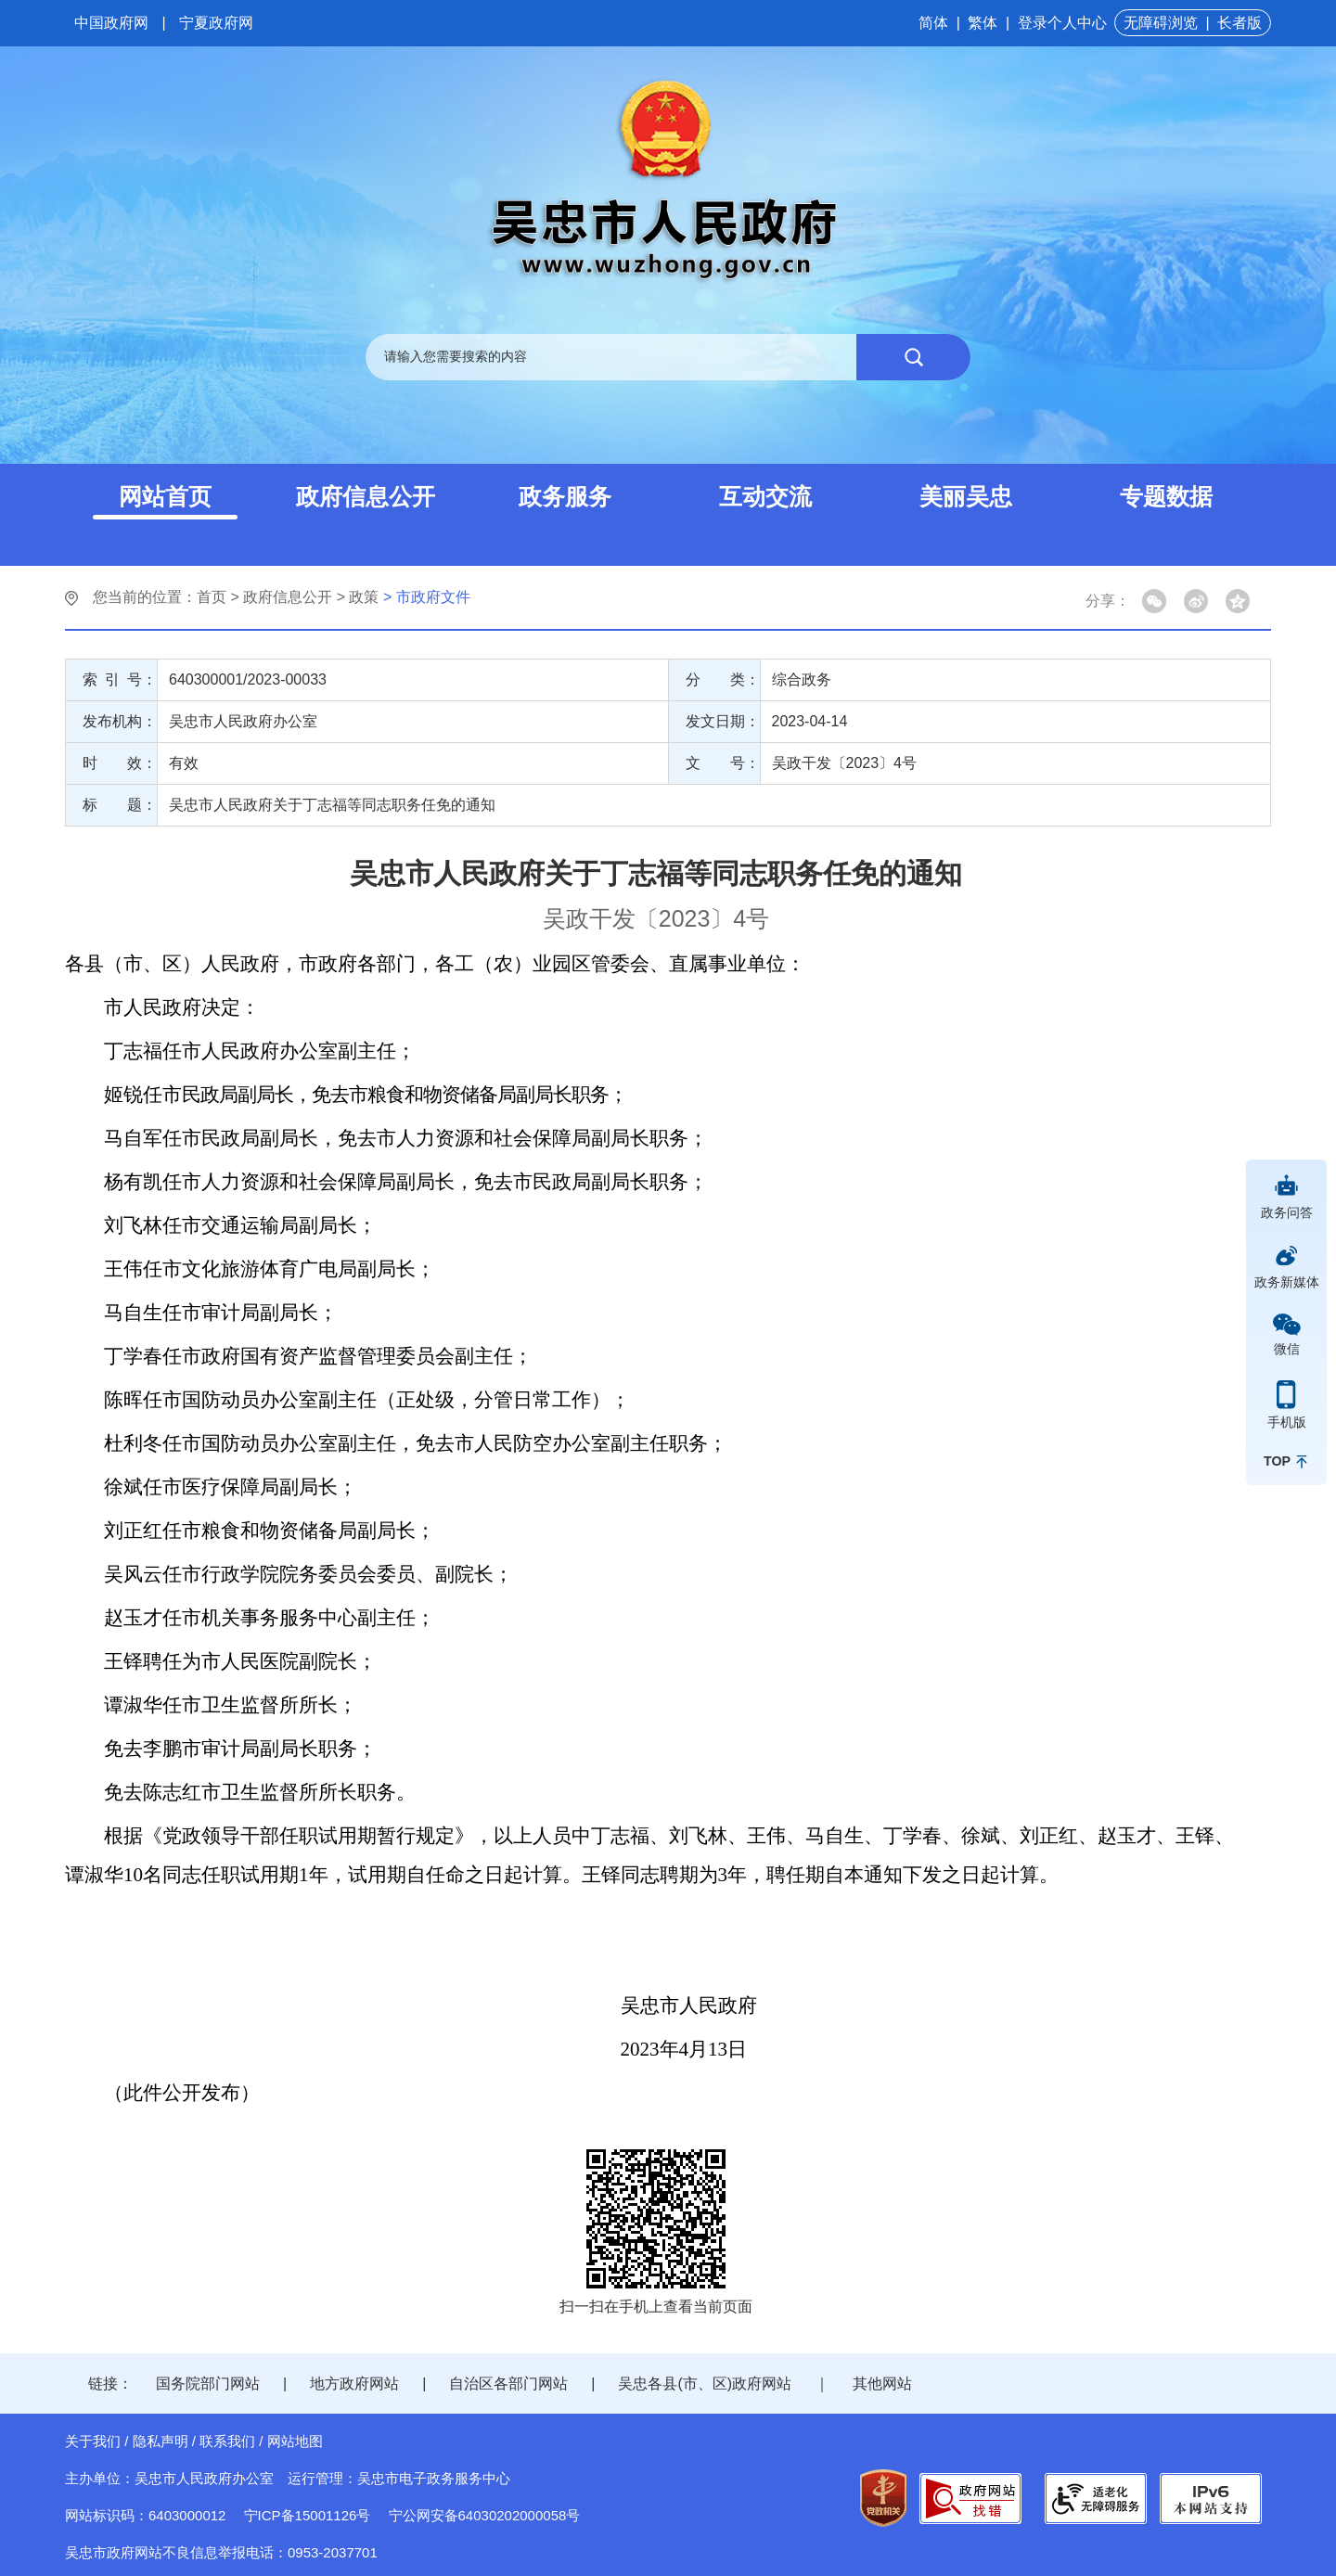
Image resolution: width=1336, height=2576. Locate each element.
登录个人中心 (1062, 23)
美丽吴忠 (965, 496)
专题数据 (1166, 496)
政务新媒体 (1286, 1282)
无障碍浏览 (1161, 23)
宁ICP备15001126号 (307, 2515)
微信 (1287, 1348)
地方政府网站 (354, 2383)
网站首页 (165, 496)
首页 (211, 597)
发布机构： (120, 721)
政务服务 (565, 496)
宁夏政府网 (216, 23)
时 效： (120, 763)
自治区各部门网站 (508, 2383)
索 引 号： (120, 679)
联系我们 (227, 2441)
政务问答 (1287, 1212)
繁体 (982, 23)
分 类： (723, 679)
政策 (364, 597)
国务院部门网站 (208, 2383)
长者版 (1239, 23)
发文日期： (723, 721)
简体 (933, 23)
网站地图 (295, 2441)
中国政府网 (111, 23)
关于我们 (93, 2441)
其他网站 (882, 2383)
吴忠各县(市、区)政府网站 (704, 2383)
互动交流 (765, 496)
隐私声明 (160, 2441)
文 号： (723, 763)
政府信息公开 (365, 496)
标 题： (120, 805)
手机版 (1286, 1422)
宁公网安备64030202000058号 (485, 2515)
